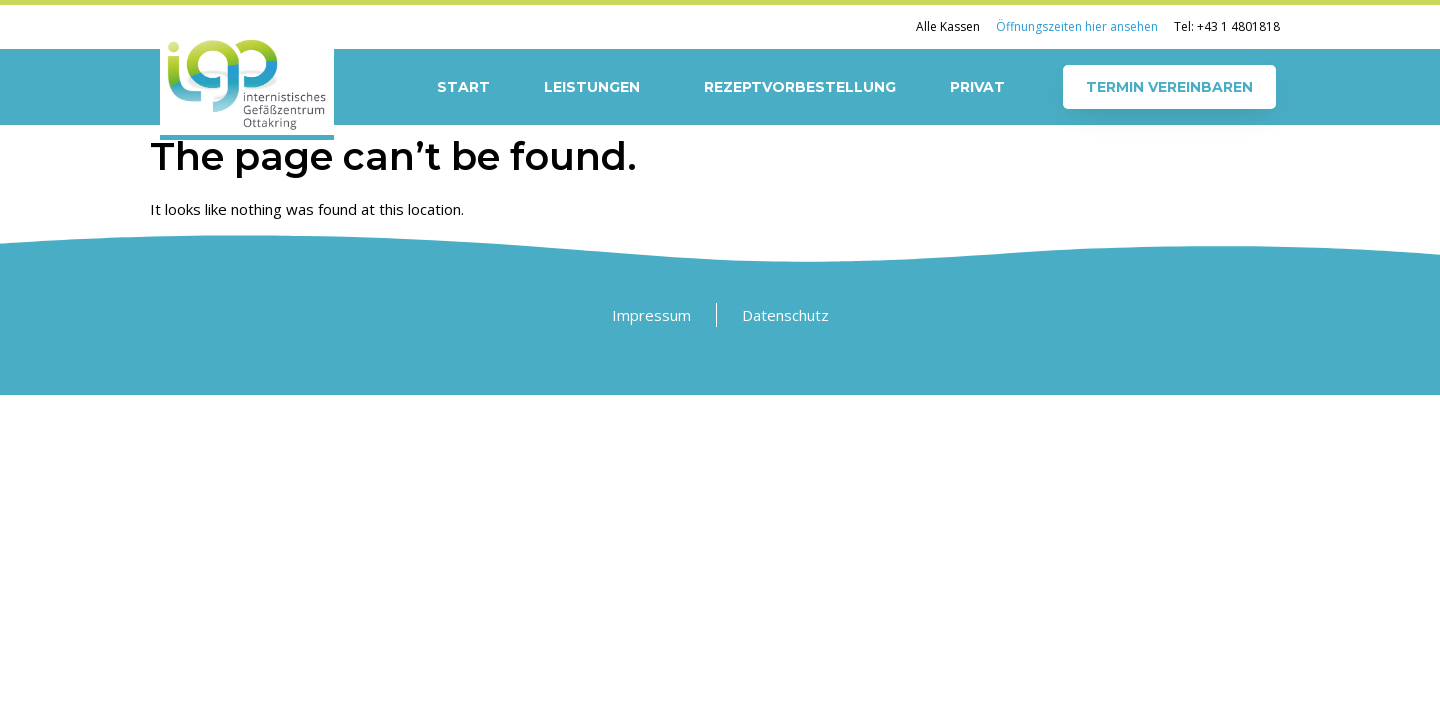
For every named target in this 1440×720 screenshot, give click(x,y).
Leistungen (597, 87)
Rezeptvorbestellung (800, 87)
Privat (977, 87)
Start (463, 87)
